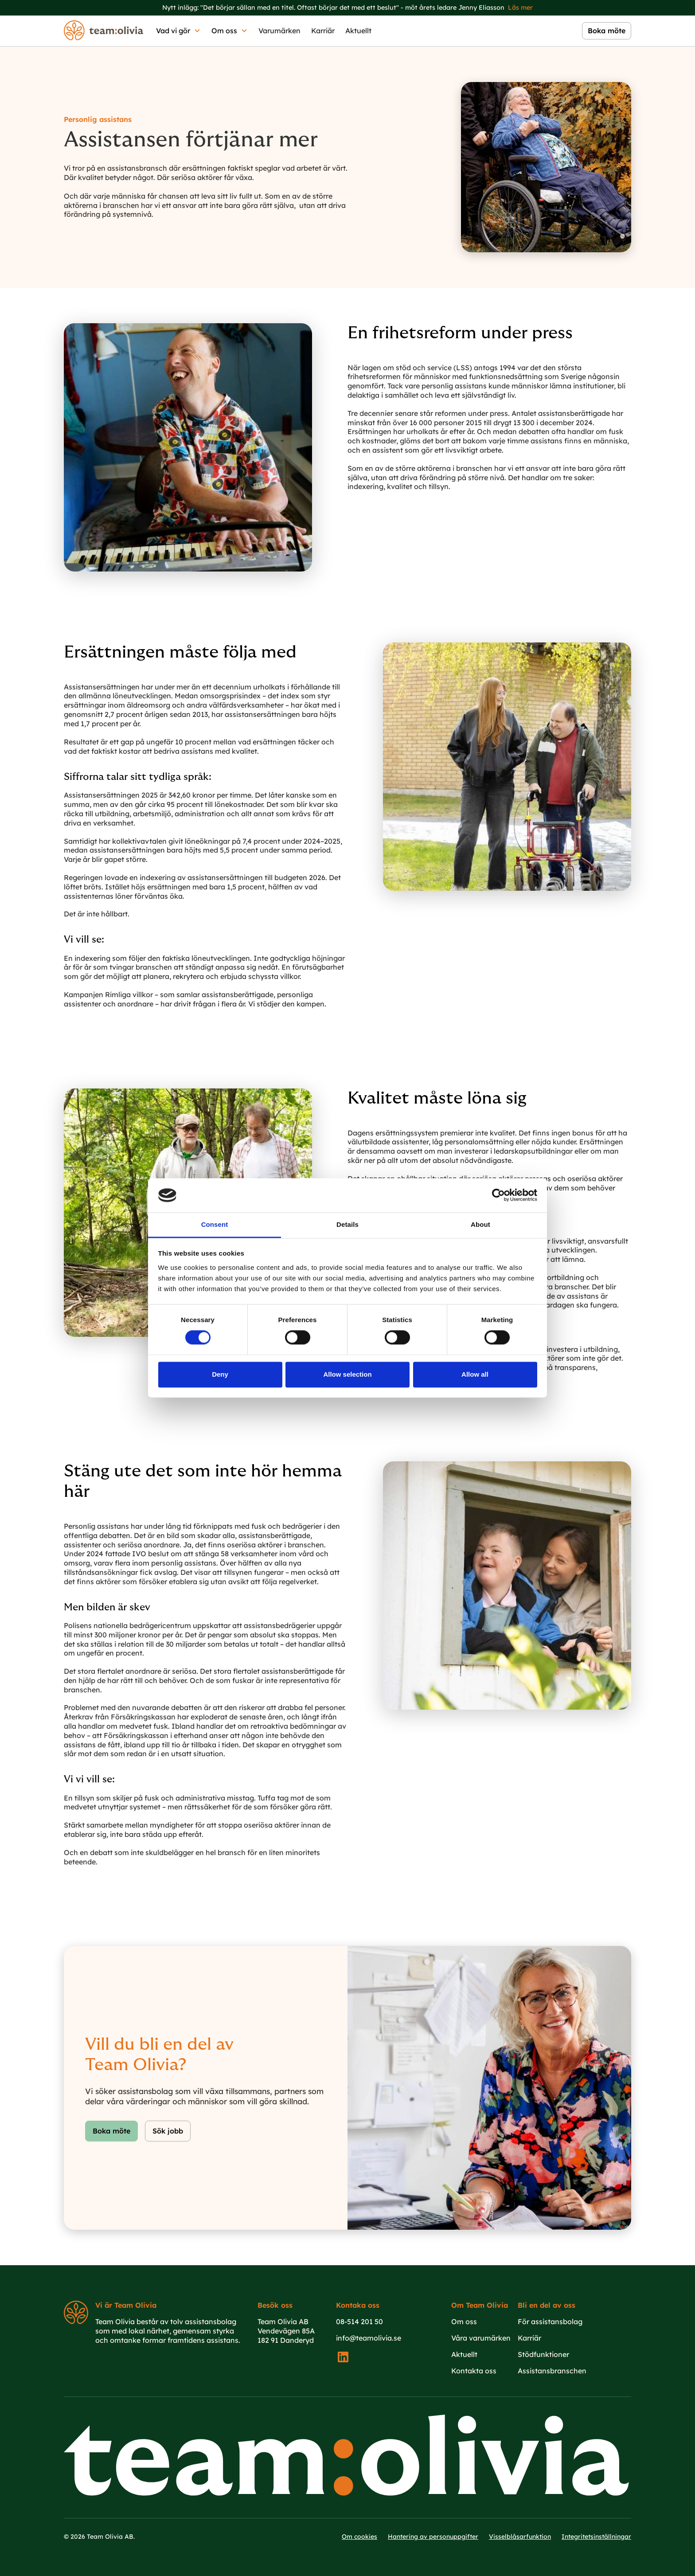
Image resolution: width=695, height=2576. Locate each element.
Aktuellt (358, 30)
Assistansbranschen (552, 2370)
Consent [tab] (214, 1224)
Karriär (323, 30)
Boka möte (111, 2130)
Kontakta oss (473, 2370)
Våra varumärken (481, 2337)
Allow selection (347, 1374)
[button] (178, 31)
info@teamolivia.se (368, 2337)
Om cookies (359, 2537)
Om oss (464, 2321)
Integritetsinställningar (596, 2537)
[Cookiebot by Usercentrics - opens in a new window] (498, 1195)
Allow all (474, 1374)
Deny (220, 1374)
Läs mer (520, 8)
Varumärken (279, 30)
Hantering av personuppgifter (433, 2537)
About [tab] (480, 1224)
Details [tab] (347, 1224)
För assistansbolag (550, 2321)
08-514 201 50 (359, 2321)
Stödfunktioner (543, 2354)
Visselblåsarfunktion (520, 2537)
